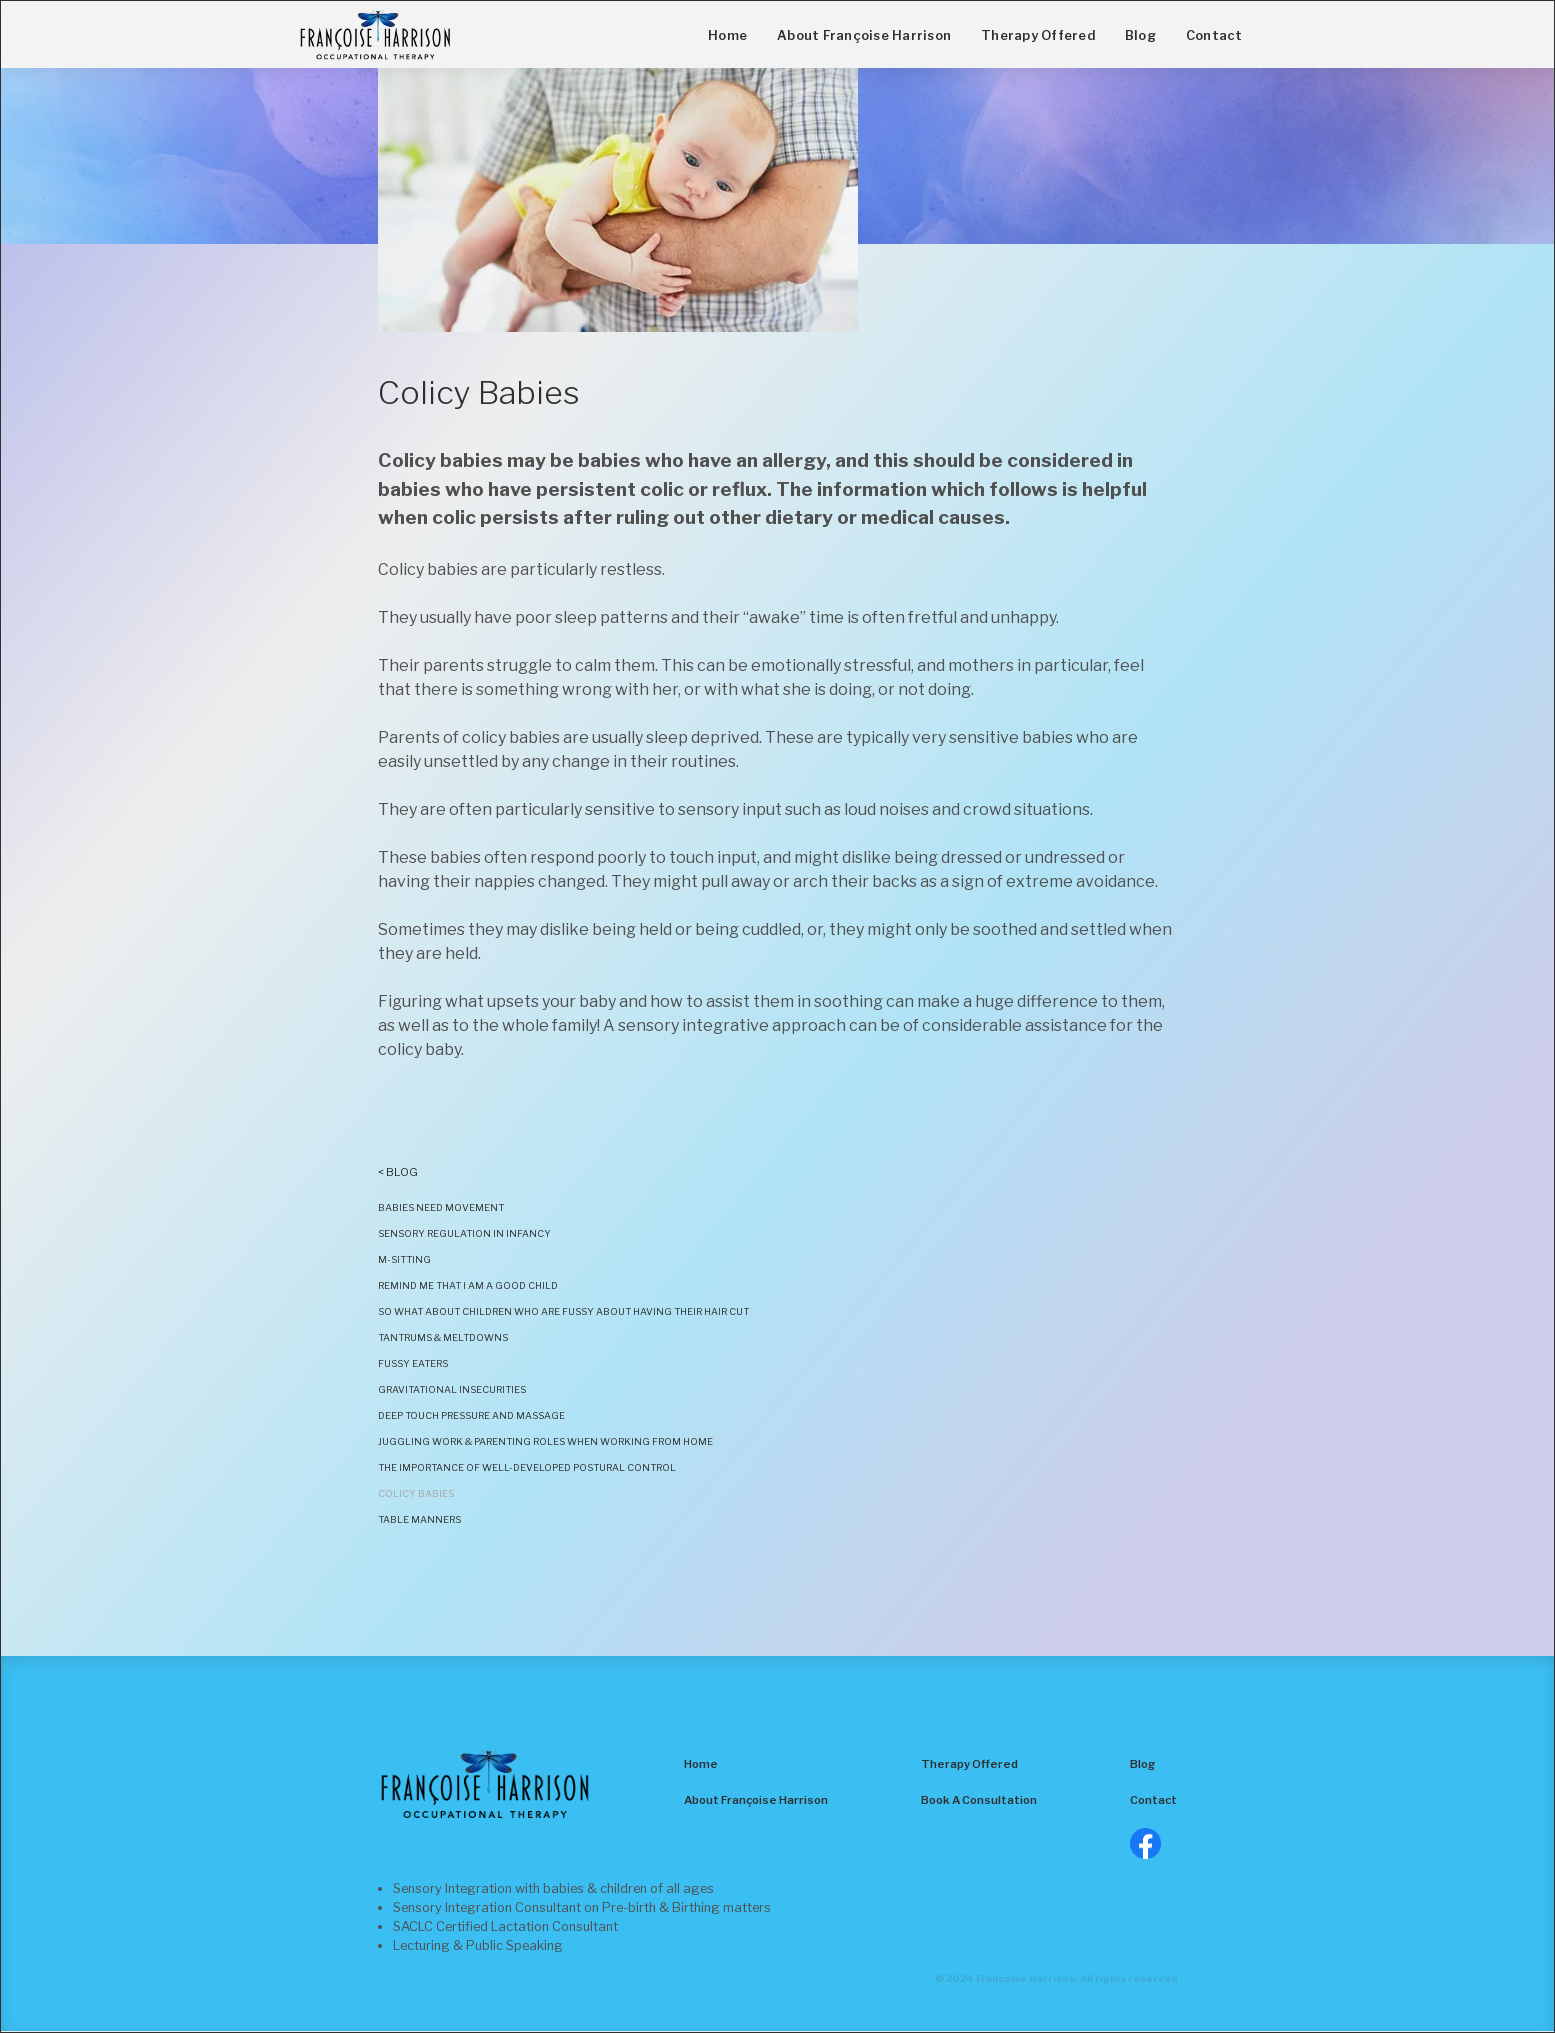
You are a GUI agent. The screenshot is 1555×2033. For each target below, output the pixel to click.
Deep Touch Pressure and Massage (471, 1415)
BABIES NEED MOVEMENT (441, 1207)
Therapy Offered (1038, 35)
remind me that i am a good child (468, 1285)
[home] (375, 34)
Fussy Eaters (413, 1363)
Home (727, 35)
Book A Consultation (979, 1800)
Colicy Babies (416, 1493)
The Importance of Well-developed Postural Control (528, 1467)
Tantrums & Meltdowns (443, 1337)
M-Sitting (404, 1259)
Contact (1214, 35)
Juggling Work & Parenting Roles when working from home (546, 1441)
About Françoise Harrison (864, 35)
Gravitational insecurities (452, 1389)
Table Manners (419, 1519)
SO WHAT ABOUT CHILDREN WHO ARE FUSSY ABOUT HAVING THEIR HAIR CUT (563, 1311)
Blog (1140, 35)
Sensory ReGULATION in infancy (464, 1233)
